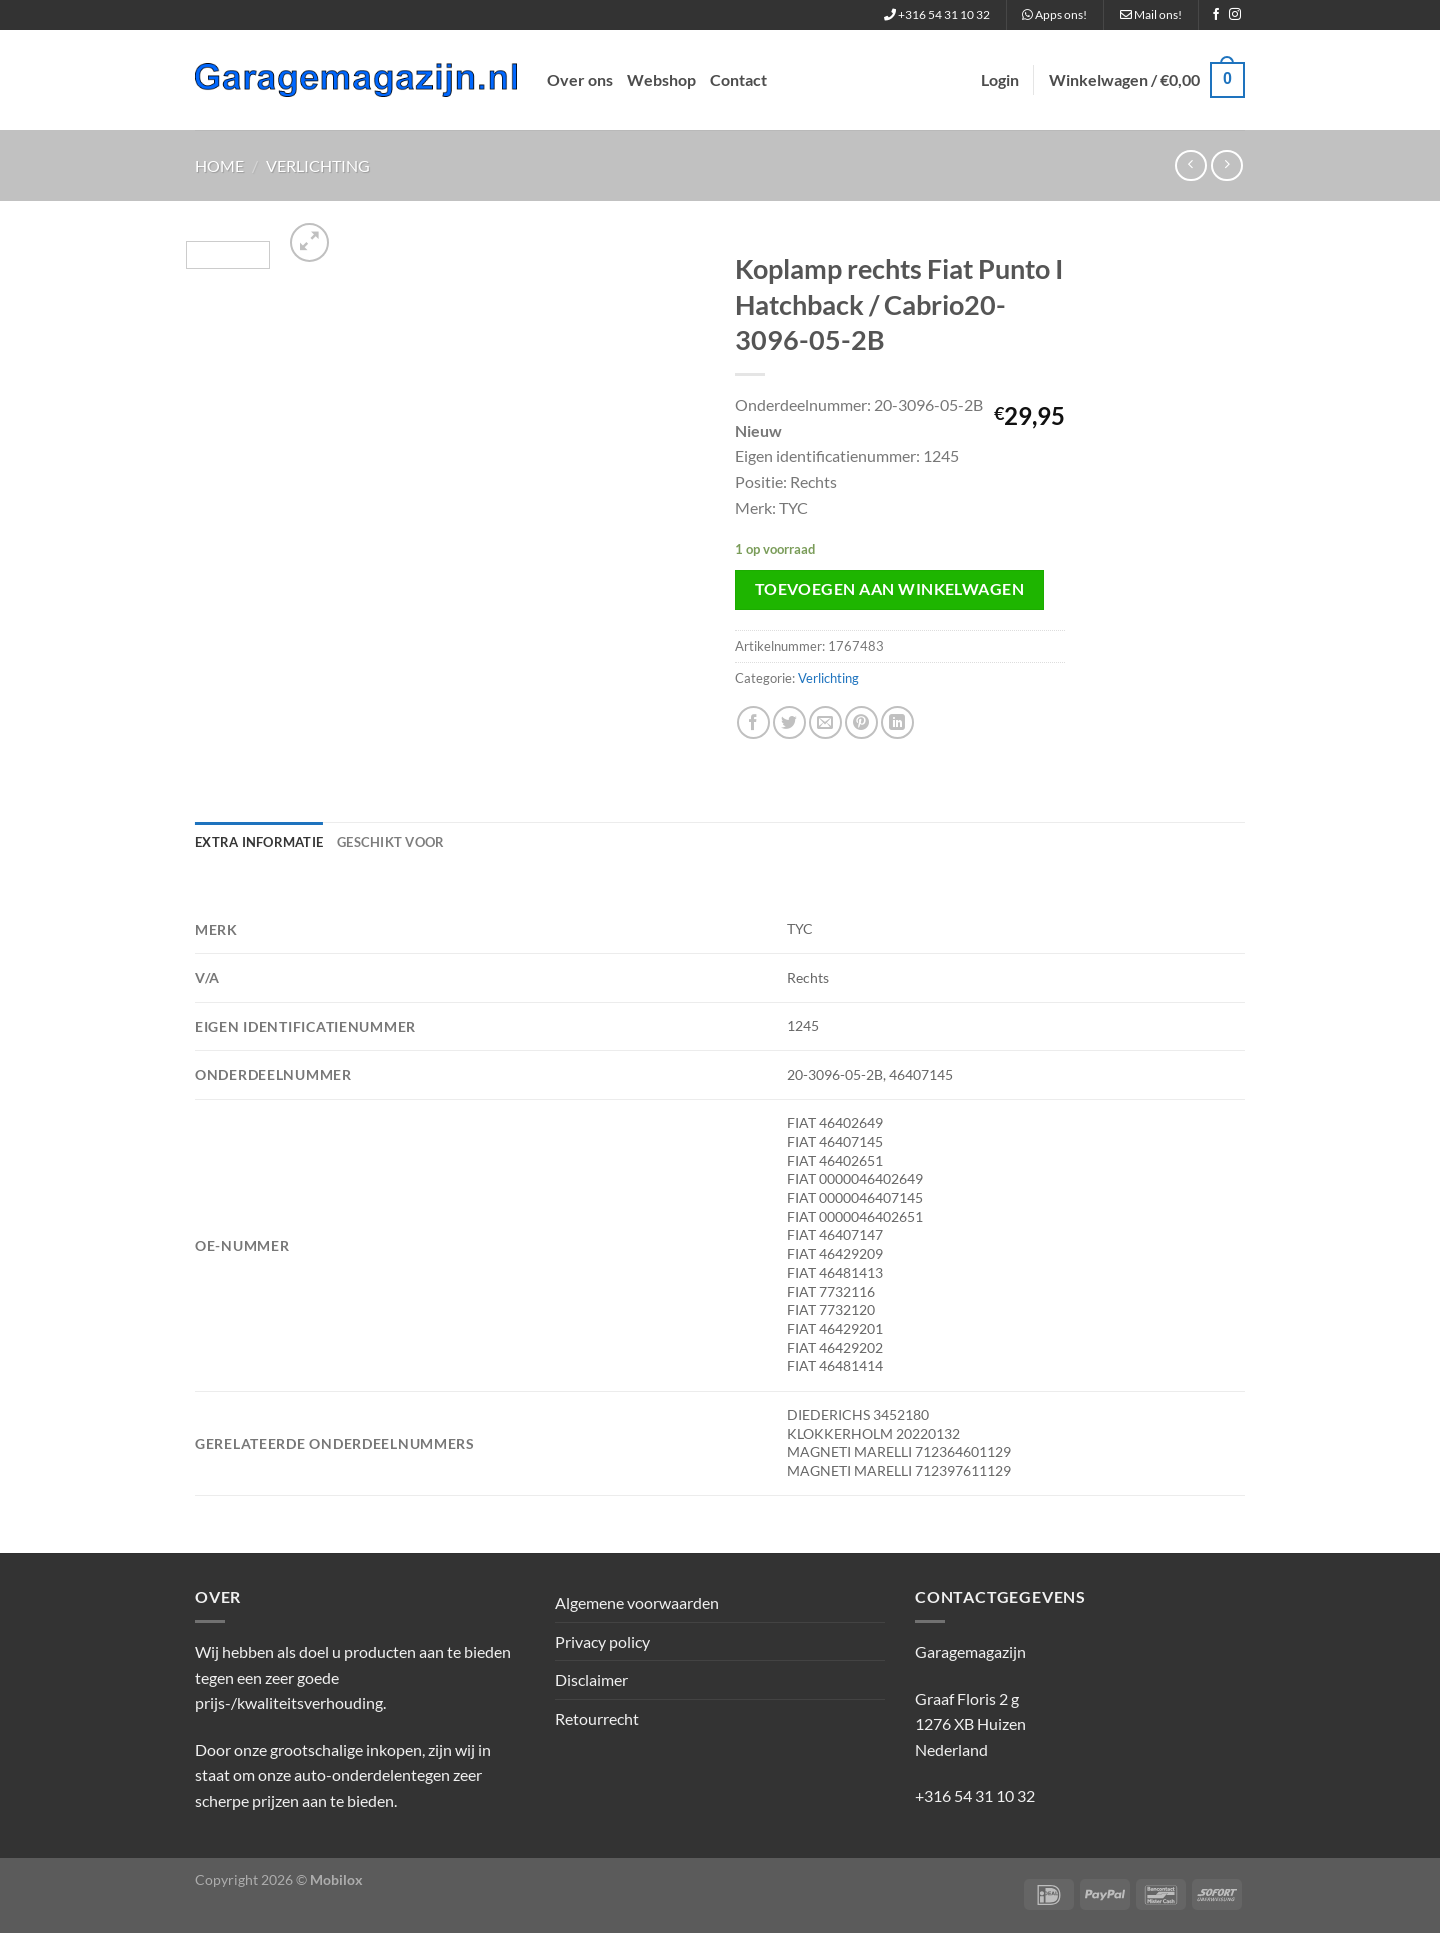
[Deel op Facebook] (753, 722)
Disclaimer (591, 1679)
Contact (738, 79)
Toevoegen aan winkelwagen (890, 589)
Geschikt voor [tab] (390, 842)
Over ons (580, 79)
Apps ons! (1054, 14)
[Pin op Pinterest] (861, 722)
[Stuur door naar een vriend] (825, 722)
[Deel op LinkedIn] (897, 722)
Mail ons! (1151, 14)
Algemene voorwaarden (637, 1602)
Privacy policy (602, 1641)
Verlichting (318, 165)
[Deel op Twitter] (789, 722)
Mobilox (336, 1879)
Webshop (661, 79)
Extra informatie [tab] (259, 842)
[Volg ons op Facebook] (1216, 15)
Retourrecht (597, 1718)
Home (219, 165)
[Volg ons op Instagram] (1235, 15)
